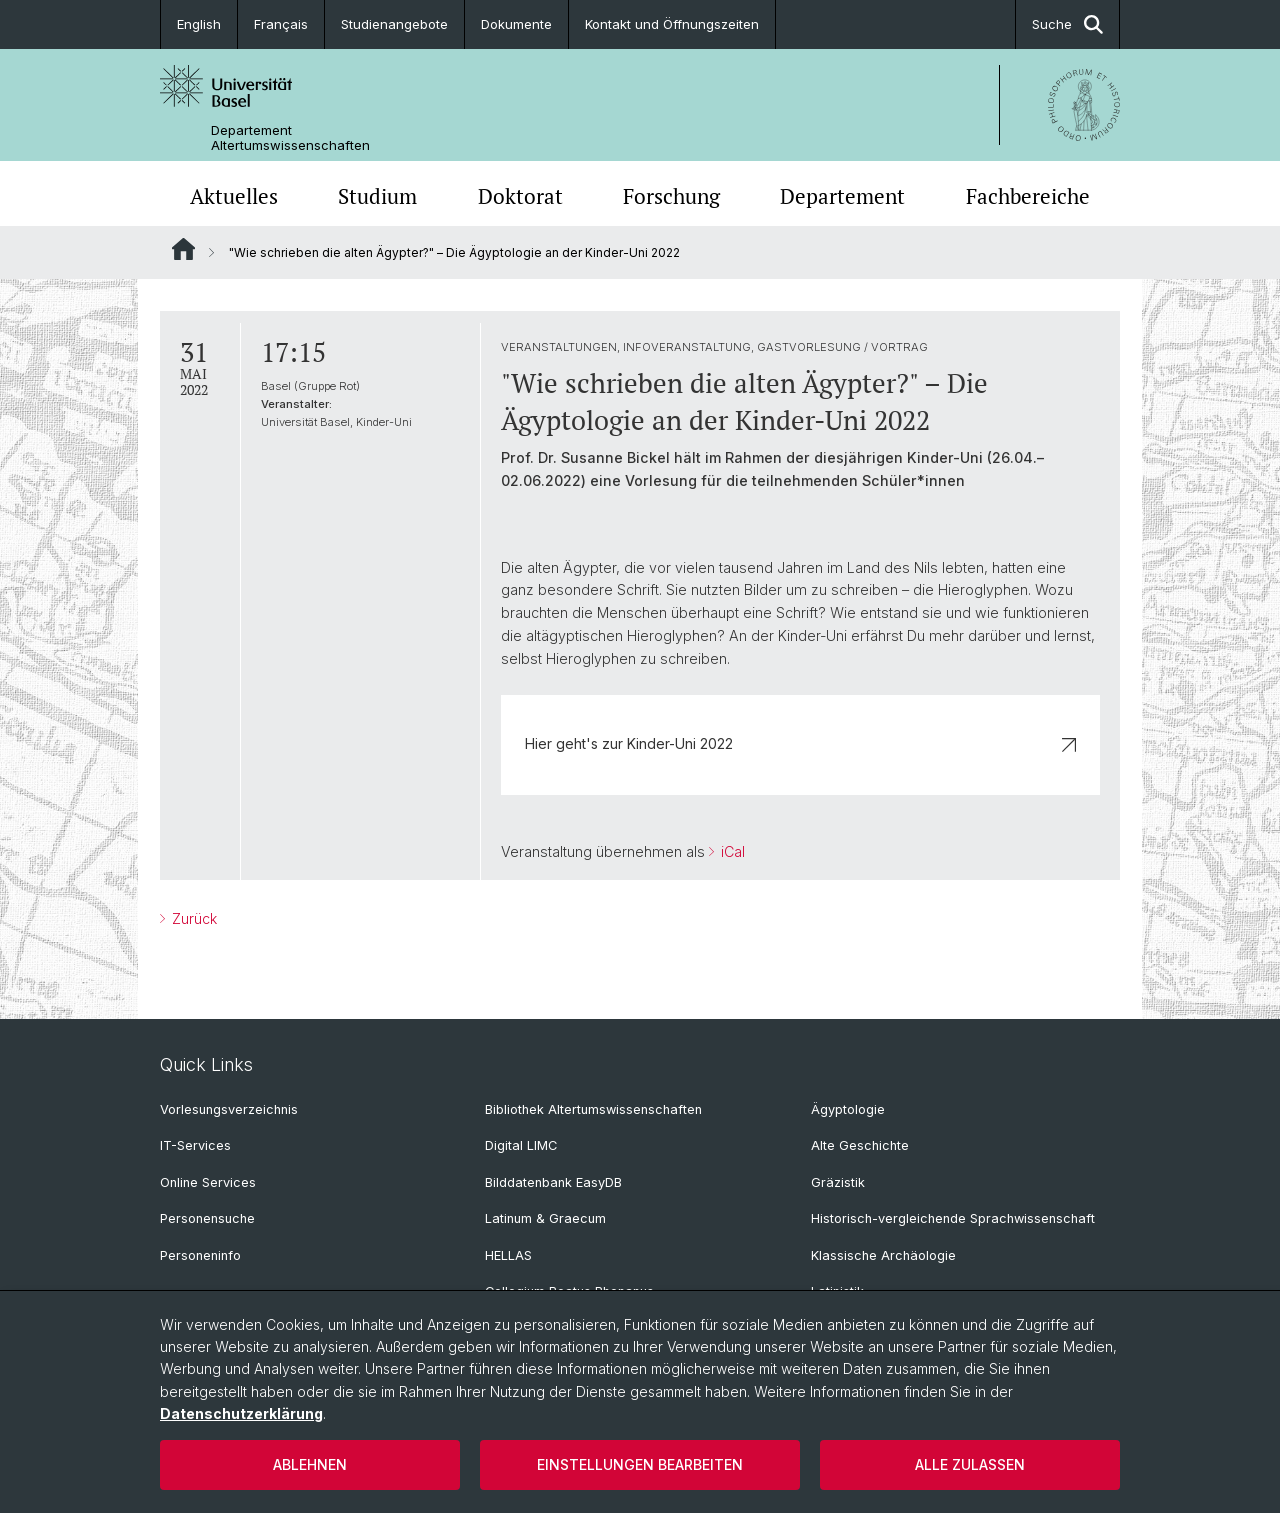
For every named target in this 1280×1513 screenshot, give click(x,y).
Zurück (192, 918)
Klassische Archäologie (883, 1255)
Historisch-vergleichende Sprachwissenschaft (953, 1218)
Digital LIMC (521, 1145)
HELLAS (508, 1255)
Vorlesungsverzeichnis (229, 1109)
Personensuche (207, 1218)
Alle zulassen (970, 1464)
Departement (842, 196)
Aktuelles (234, 196)
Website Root (183, 249)
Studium (377, 196)
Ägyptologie (848, 1109)
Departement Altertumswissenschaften (290, 138)
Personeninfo (200, 1255)
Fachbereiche (1028, 196)
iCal (731, 851)
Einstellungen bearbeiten (640, 1464)
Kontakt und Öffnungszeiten (672, 24)
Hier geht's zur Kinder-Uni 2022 (800, 743)
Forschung (671, 196)
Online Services (208, 1182)
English (199, 24)
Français (281, 24)
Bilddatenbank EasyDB (553, 1182)
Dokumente (516, 24)
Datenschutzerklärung (241, 1413)
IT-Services (195, 1145)
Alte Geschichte (860, 1145)
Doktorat (520, 196)
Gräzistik (838, 1182)
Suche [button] (1067, 24)
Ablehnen (310, 1464)
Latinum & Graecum (545, 1218)
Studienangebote (394, 24)
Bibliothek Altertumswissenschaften (593, 1109)
